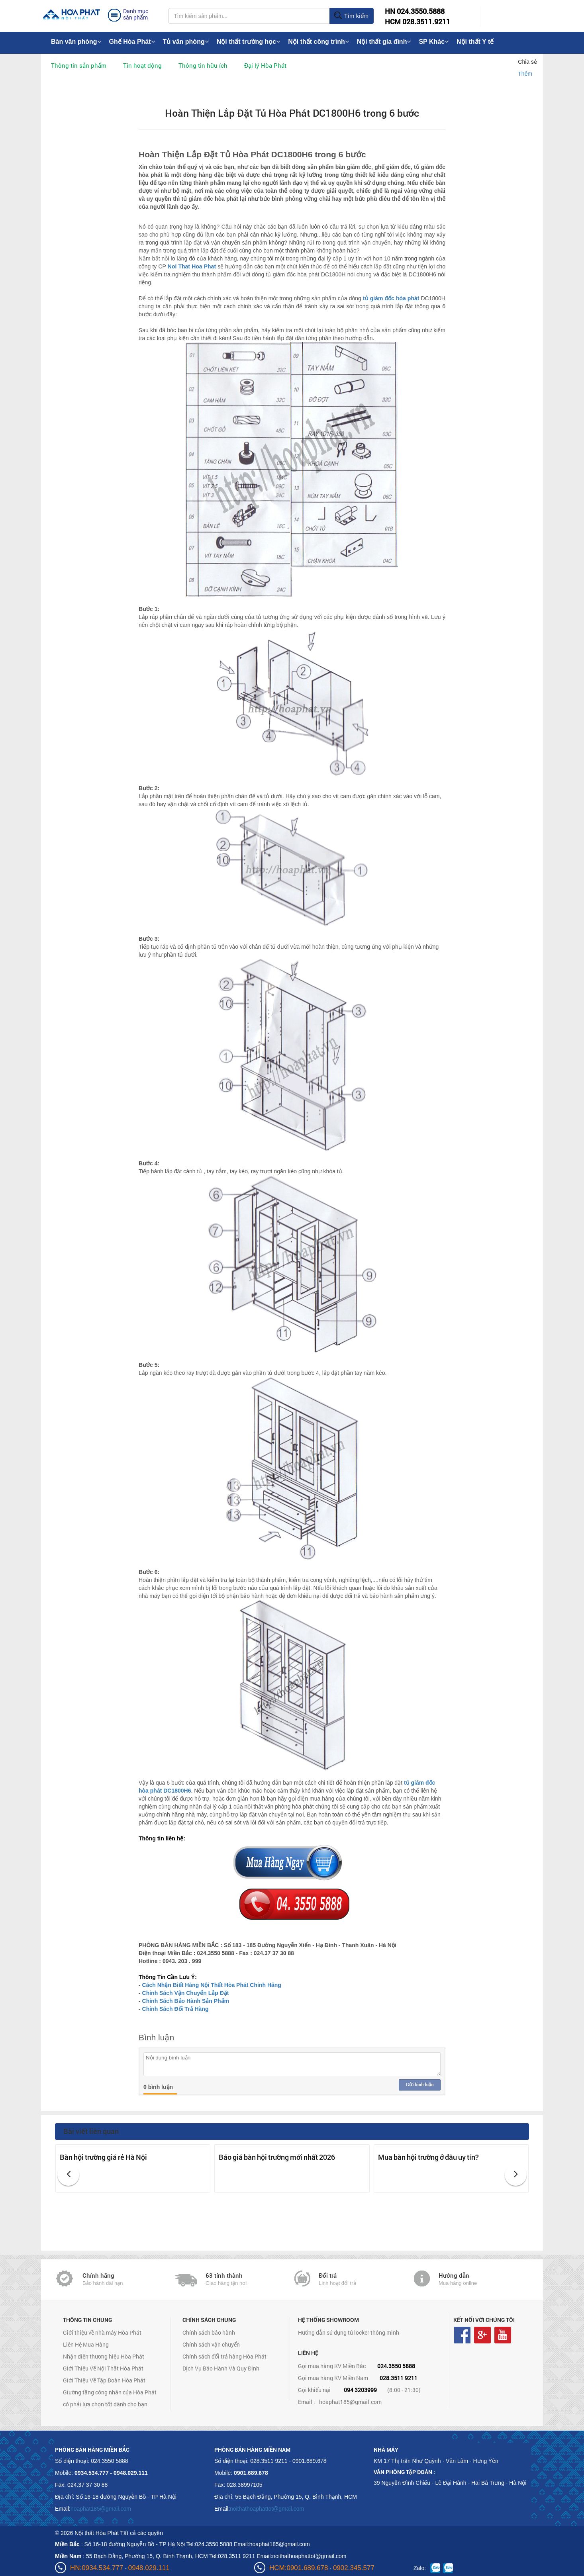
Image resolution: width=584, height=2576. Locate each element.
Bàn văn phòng (76, 41)
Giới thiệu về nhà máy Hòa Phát (102, 2332)
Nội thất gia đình (384, 41)
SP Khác (434, 41)
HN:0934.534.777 (96, 2568)
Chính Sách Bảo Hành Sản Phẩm (185, 2001)
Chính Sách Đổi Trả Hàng (175, 2009)
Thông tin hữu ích (202, 65)
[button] (68, 2175)
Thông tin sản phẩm (78, 65)
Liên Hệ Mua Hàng (86, 2344)
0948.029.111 (149, 2568)
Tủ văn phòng (186, 41)
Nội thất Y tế (475, 41)
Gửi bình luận (419, 2084)
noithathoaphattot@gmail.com (267, 2509)
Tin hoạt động (142, 65)
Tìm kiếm (351, 16)
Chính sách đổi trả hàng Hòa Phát (224, 2356)
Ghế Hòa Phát (132, 41)
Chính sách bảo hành (208, 2332)
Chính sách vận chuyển (211, 2344)
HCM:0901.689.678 (298, 2568)
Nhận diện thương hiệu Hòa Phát (103, 2356)
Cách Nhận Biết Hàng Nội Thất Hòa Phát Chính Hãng (211, 1985)
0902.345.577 (353, 2568)
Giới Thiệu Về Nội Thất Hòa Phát (103, 2368)
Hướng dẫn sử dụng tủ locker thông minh (348, 2332)
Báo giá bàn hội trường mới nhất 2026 (277, 2157)
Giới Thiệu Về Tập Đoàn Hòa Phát (104, 2380)
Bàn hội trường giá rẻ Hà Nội (103, 2157)
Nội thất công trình (318, 41)
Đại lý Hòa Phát (265, 65)
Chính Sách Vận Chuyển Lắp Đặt (185, 1993)
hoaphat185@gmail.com (350, 2402)
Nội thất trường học (248, 41)
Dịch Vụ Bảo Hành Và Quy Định (220, 2368)
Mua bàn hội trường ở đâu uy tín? (428, 2157)
